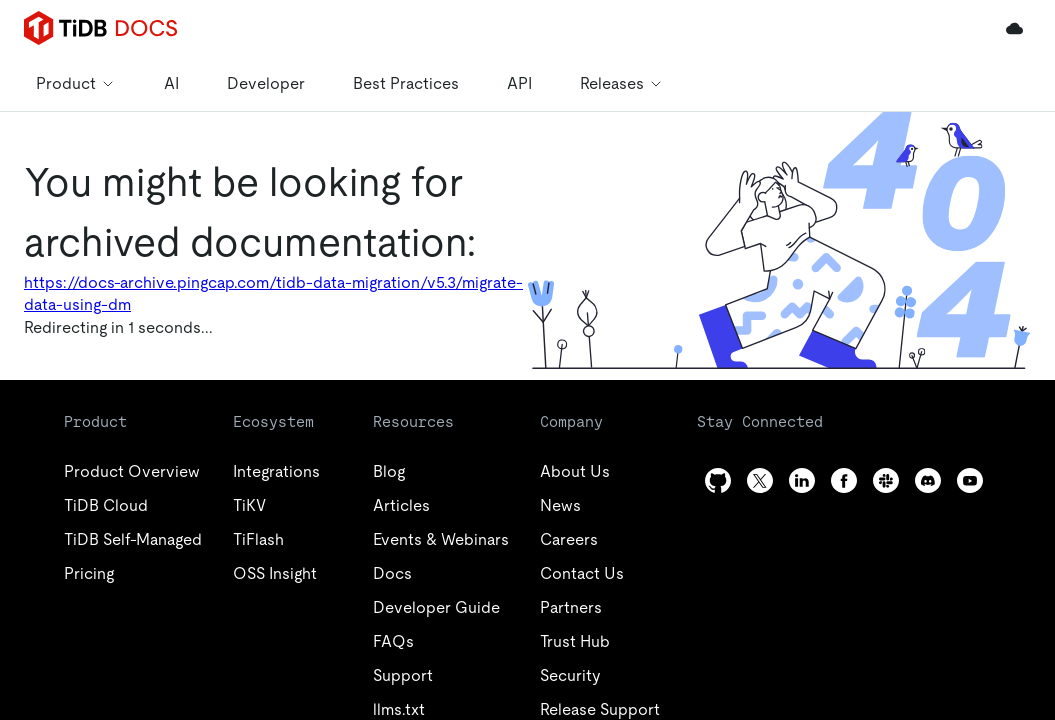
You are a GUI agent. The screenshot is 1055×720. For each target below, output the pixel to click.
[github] (718, 480)
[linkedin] (802, 480)
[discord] (928, 480)
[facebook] (844, 480)
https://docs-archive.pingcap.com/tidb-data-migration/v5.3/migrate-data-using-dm (273, 293)
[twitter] (760, 480)
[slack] (886, 480)
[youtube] (970, 480)
